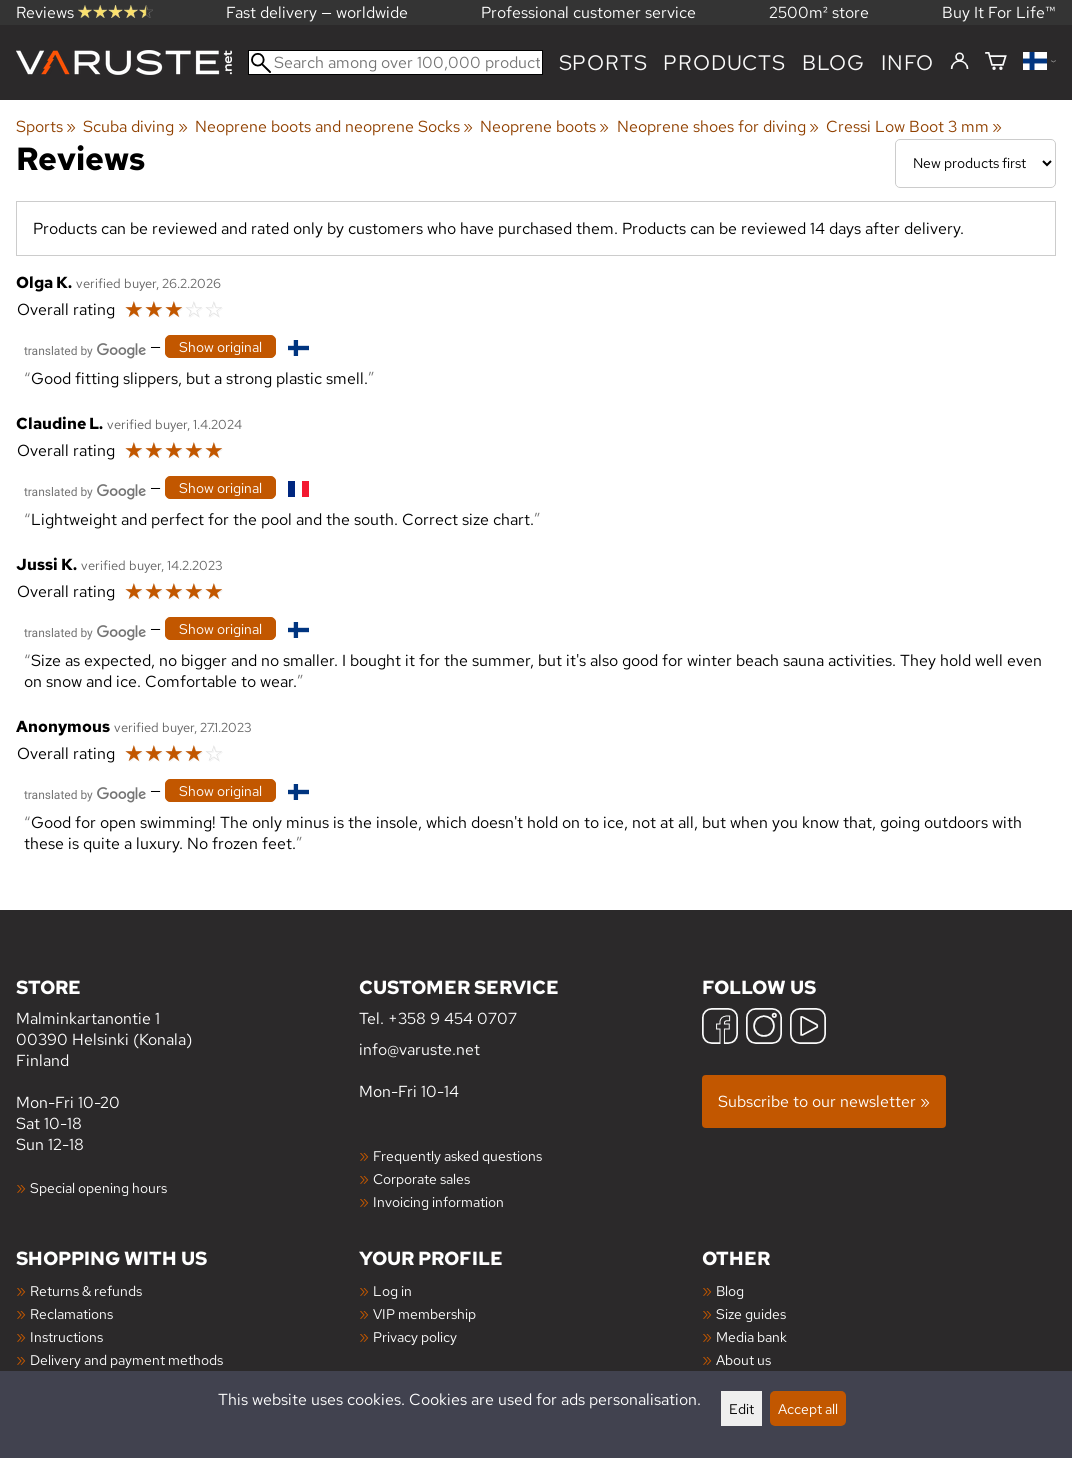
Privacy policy (415, 1336)
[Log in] (959, 62)
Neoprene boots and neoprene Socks (334, 126)
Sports (603, 62)
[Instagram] (764, 1028)
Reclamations (71, 1313)
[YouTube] (808, 1028)
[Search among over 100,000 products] (395, 62)
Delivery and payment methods (126, 1359)
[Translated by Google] (85, 348)
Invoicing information (438, 1201)
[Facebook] (720, 1028)
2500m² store (819, 12)
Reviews (84, 12)
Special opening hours (98, 1187)
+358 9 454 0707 (452, 1018)
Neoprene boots (544, 126)
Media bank (751, 1336)
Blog (730, 1290)
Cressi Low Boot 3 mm (914, 126)
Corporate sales (421, 1178)
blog (833, 62)
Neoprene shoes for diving (718, 126)
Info (907, 62)
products (724, 62)
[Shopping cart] (996, 62)
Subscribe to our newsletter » (824, 1101)
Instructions (66, 1336)
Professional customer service (588, 12)
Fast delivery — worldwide (317, 12)
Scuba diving (135, 126)
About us (743, 1359)
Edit (741, 1408)
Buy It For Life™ (999, 12)
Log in (392, 1290)
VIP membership (424, 1313)
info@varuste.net (419, 1049)
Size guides (751, 1313)
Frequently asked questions (457, 1155)
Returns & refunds (86, 1290)
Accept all (808, 1408)
